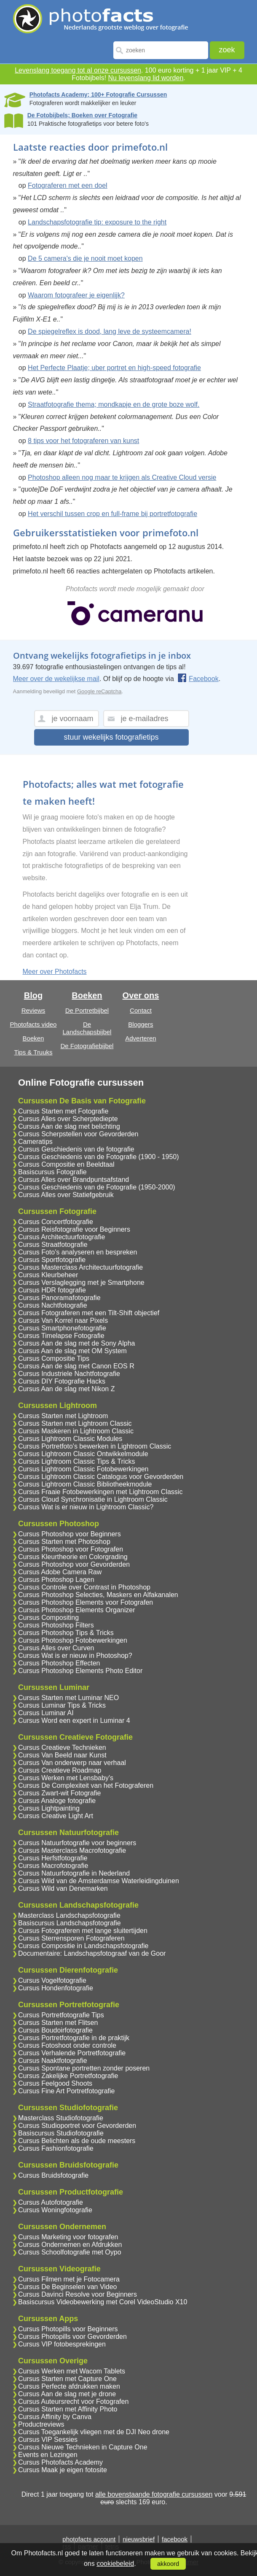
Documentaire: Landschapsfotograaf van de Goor (92, 1953)
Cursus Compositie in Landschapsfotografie (83, 1945)
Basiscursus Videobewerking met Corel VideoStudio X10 (102, 2302)
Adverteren (140, 1038)
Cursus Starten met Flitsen (58, 2022)
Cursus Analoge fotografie (57, 1800)
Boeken (33, 1038)
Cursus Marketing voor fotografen (68, 2237)
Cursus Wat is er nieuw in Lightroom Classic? (85, 1507)
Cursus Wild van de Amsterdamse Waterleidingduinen (98, 1880)
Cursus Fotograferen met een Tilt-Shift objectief (88, 1312)
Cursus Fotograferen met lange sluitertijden (82, 1930)
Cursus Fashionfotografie (56, 2148)
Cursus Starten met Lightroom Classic (74, 1423)
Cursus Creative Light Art (55, 1815)
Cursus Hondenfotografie (55, 1988)
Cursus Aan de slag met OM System (72, 1350)
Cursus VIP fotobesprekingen (62, 2344)
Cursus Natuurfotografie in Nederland (74, 1873)
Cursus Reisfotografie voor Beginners (74, 1229)
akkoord (168, 2563)
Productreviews (41, 2424)
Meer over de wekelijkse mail (56, 678)
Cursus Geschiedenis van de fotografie (76, 1149)
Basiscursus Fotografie (52, 1172)
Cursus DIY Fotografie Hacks (61, 1381)
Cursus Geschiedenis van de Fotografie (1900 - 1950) (98, 1156)
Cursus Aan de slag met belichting (69, 1126)
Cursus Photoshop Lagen (56, 1579)
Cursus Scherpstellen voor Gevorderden (78, 1134)
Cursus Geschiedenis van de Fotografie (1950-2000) (96, 1187)
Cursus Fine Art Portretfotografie (66, 2091)
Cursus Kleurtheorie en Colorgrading (73, 1556)
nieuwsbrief (139, 2539)
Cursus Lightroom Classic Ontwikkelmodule (83, 1453)
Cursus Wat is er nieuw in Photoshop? (75, 1655)
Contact (141, 1010)
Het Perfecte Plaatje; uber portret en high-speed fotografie (114, 367)
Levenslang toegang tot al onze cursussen (78, 70)
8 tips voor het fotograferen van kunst (83, 440)
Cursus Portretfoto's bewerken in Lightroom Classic (94, 1446)
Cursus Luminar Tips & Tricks (62, 1705)
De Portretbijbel (87, 1010)
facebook (174, 2539)
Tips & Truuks (33, 1052)
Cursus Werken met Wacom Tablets (71, 2371)
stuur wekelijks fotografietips (111, 737)
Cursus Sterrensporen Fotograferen (71, 1938)
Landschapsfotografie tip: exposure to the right (97, 222)
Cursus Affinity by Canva (54, 2416)
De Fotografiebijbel (87, 1045)
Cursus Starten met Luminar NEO (68, 1697)
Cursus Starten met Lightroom (63, 1415)
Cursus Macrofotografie (53, 1865)
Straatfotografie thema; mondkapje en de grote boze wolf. (113, 404)
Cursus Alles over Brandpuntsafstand (73, 1179)
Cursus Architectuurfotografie (61, 1237)
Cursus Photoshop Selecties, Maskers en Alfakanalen (98, 1594)
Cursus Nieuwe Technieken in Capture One (82, 2447)
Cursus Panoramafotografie (59, 1297)
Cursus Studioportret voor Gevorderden (77, 2125)
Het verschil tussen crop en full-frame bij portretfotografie (112, 513)
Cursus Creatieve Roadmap (59, 1770)
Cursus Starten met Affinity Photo (67, 2409)
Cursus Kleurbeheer (48, 1275)
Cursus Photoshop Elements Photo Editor (80, 1670)
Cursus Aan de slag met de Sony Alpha (76, 1343)
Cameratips (35, 1141)
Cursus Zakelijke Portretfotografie (68, 2075)
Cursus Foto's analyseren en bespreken (77, 1252)
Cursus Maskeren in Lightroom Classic (76, 1431)
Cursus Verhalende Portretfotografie (72, 2053)
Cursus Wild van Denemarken (63, 1888)
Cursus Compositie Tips (53, 1358)
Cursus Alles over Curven (56, 1648)
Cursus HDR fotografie (52, 1290)
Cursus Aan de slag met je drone (67, 2394)
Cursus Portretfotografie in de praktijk (73, 2037)
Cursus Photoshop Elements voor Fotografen (85, 1602)
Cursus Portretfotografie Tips (61, 2015)
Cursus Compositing (48, 1617)
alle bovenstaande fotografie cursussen (153, 2494)
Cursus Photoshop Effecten (59, 1663)
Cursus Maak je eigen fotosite (62, 2469)
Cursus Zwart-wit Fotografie (59, 1793)
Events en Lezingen (48, 2454)
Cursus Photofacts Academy (60, 2462)
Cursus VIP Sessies (48, 2439)
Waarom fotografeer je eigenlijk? (76, 295)
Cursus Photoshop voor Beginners (69, 1534)
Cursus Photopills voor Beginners (68, 2329)
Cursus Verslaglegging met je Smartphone (81, 1282)
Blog (33, 995)
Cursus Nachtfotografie (52, 1305)
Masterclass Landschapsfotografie (69, 1915)
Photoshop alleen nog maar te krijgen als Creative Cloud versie (122, 477)
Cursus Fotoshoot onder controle (67, 2045)
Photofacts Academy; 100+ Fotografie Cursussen (98, 94)
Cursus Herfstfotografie (53, 1858)
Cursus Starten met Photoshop (64, 1541)
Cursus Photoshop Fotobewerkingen (72, 1640)
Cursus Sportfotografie (52, 1259)
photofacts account (88, 2539)
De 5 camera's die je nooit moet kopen (85, 258)
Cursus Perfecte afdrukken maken (69, 2386)
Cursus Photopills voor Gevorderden (72, 2336)
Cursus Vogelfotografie (52, 1980)
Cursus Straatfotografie (53, 1244)
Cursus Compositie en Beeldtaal (66, 1164)
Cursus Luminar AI (46, 1712)
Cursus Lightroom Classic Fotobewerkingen (83, 1469)
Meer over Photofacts (55, 971)
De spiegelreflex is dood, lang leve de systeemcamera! (109, 331)
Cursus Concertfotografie (55, 1221)
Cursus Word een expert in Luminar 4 (74, 1720)
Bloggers (140, 1024)
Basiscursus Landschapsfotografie (69, 1923)
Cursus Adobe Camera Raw (60, 1572)
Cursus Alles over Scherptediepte (68, 1118)
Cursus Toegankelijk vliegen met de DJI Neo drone (93, 2431)
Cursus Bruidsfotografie (53, 2175)
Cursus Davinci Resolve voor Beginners (77, 2294)
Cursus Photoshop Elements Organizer (76, 1610)
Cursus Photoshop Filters (56, 1625)
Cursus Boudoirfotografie (55, 2030)
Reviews (33, 1010)
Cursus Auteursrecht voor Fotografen (73, 2401)
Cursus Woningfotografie (55, 2210)
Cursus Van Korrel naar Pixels (63, 1320)
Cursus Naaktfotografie (52, 2060)
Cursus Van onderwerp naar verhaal (72, 1762)
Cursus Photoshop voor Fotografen (70, 1549)
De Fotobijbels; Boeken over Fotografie (82, 115)
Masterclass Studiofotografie (60, 2118)
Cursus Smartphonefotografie (62, 1328)
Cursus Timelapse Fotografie (61, 1335)
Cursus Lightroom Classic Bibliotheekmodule (85, 1484)
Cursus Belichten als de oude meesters (76, 2140)
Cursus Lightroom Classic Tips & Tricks (76, 1461)
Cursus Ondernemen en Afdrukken (70, 2244)
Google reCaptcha (99, 691)
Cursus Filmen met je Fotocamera (69, 2279)
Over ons (141, 995)
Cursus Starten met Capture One (67, 2378)
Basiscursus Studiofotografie (61, 2133)
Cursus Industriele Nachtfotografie (69, 1373)
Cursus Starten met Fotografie (63, 1111)
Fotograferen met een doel (67, 185)
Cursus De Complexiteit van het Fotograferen (85, 1785)
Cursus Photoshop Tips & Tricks (66, 1632)
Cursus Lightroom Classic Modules (70, 1438)
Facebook (197, 678)
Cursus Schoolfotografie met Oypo (69, 2252)
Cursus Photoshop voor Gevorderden (74, 1564)
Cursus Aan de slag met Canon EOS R (76, 1366)
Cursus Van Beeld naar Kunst (62, 1755)
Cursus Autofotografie (50, 2202)
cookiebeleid (115, 2563)
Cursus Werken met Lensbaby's (65, 1777)
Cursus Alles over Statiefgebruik (66, 1194)
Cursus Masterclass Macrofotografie (72, 1850)
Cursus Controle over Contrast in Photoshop (84, 1587)
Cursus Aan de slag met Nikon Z (66, 1388)
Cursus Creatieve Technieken (62, 1747)
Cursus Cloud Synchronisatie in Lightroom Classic (93, 1499)
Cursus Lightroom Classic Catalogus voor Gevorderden (100, 1476)
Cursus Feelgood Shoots (55, 2083)
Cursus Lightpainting (49, 1808)
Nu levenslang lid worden (146, 77)
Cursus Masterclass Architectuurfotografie (80, 1267)
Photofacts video (33, 1024)
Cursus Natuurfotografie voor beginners (77, 1842)
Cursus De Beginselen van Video (67, 2286)
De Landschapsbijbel (87, 1028)
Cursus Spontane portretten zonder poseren (84, 2068)
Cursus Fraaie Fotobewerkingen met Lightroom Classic (100, 1491)
